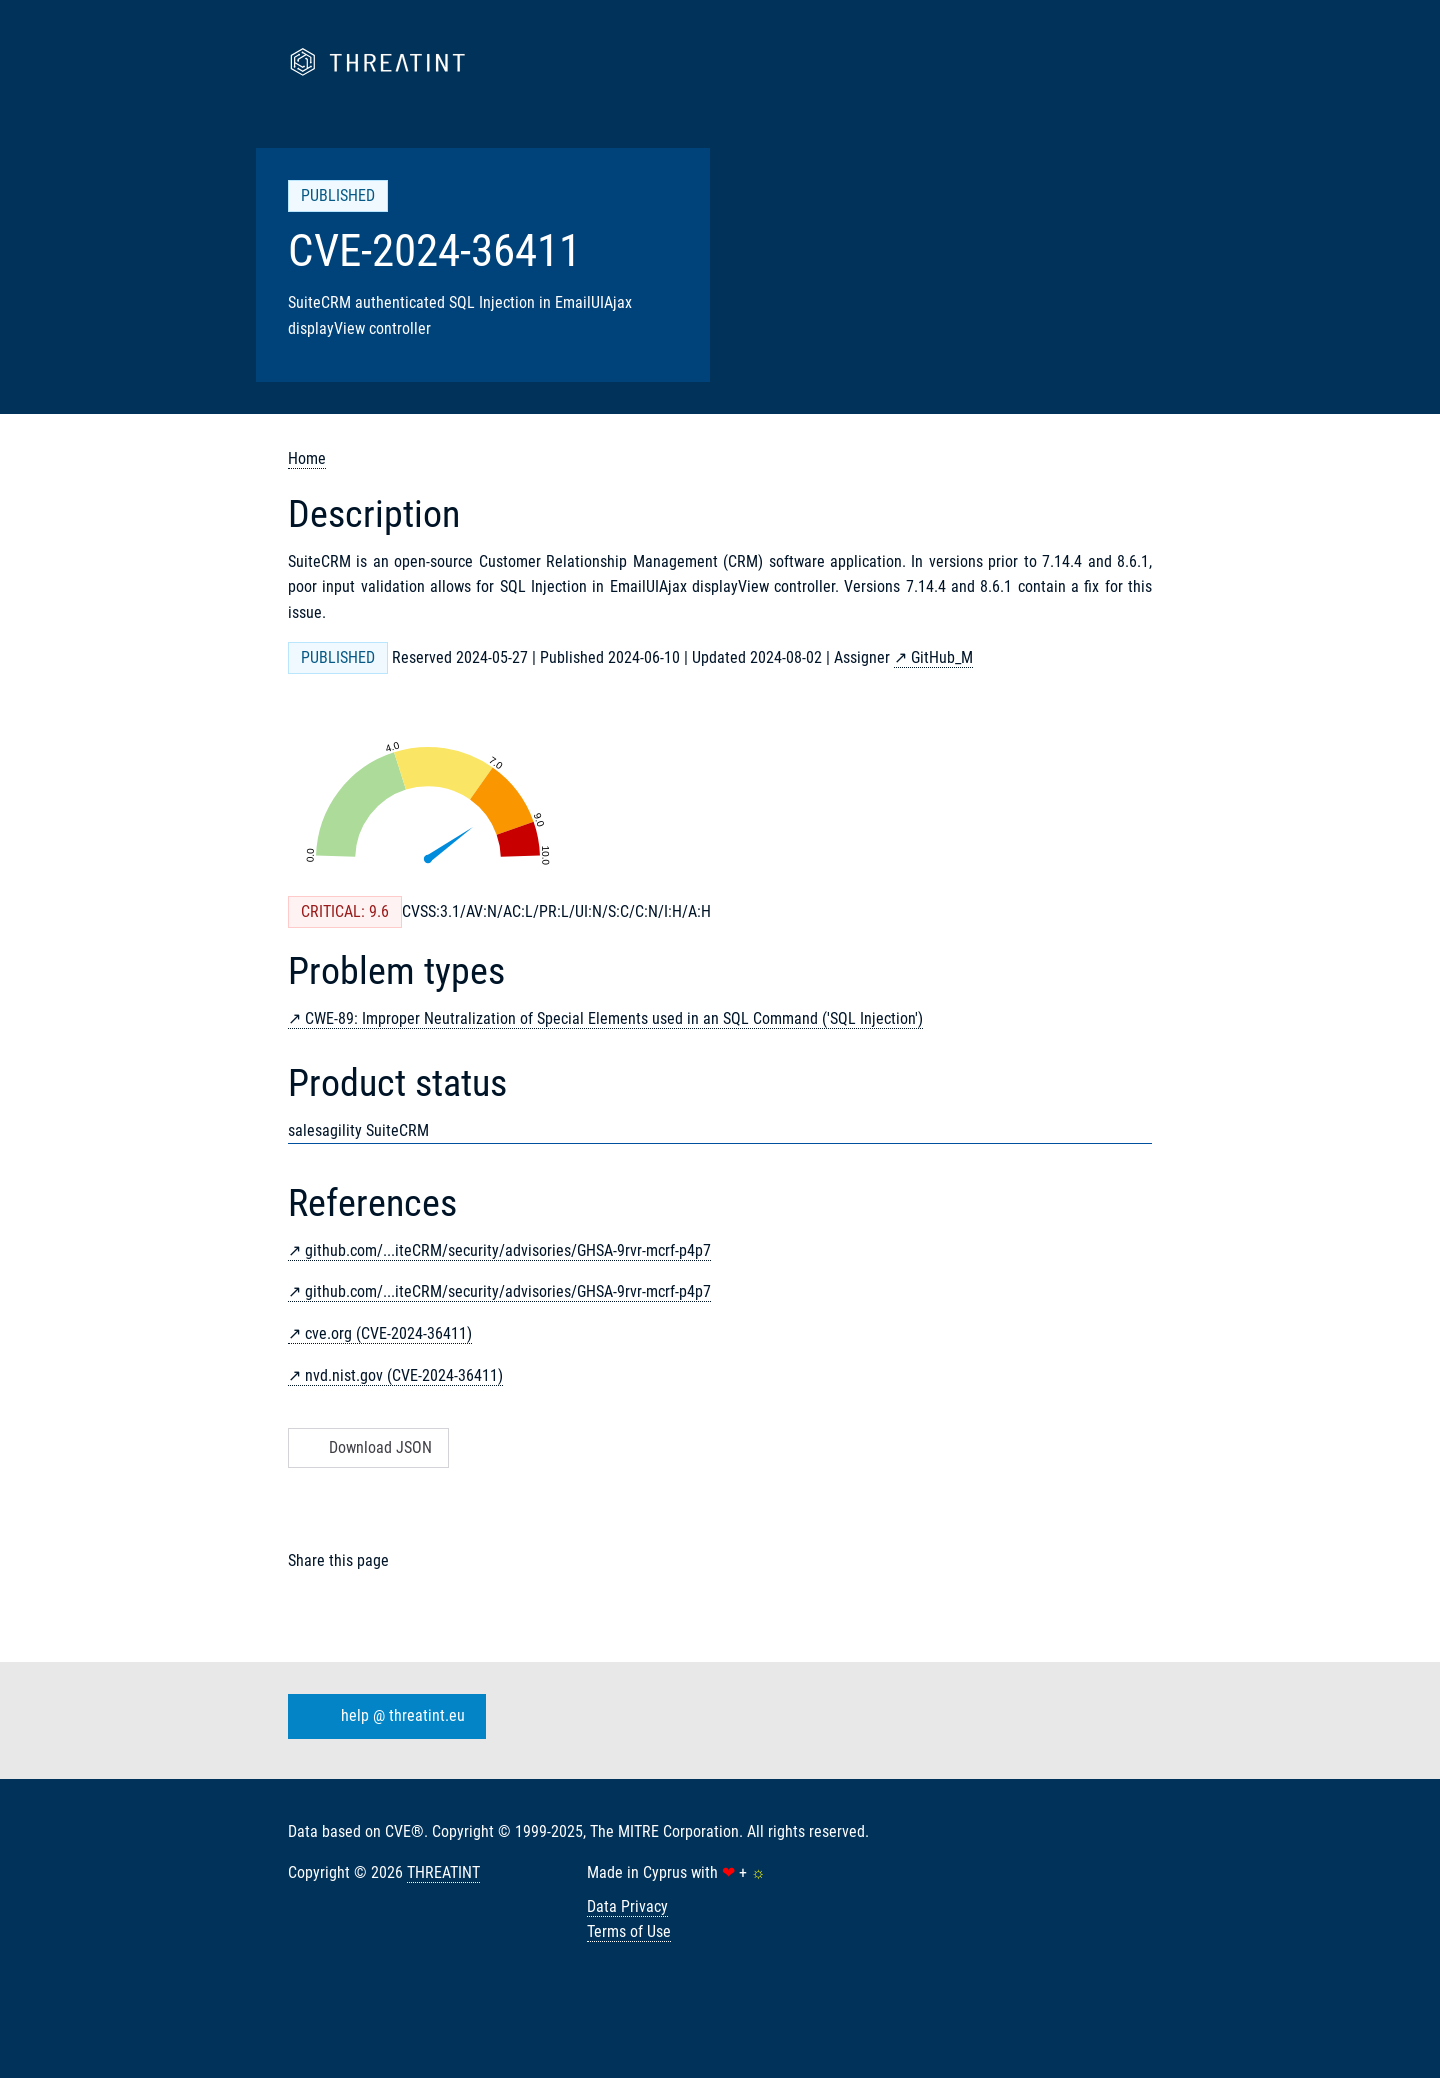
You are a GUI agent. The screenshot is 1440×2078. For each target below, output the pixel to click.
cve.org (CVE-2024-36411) (388, 1333)
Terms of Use (629, 1931)
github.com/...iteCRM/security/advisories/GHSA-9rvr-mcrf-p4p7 (508, 1250)
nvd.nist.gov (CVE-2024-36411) (404, 1375)
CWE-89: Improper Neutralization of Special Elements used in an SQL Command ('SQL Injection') (614, 1018)
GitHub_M (942, 657)
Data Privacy (627, 1906)
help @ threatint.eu (383, 1716)
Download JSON (366, 1447)
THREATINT (443, 1872)
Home (307, 458)
